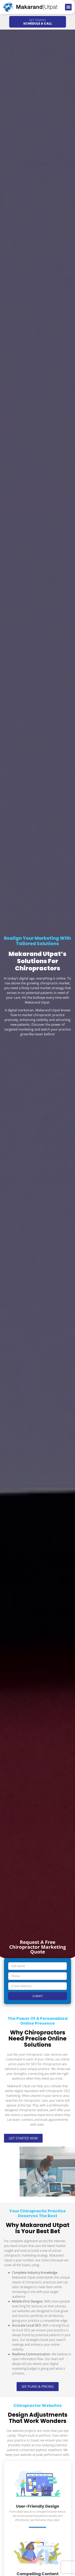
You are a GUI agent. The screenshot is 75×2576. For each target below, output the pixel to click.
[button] (68, 7)
